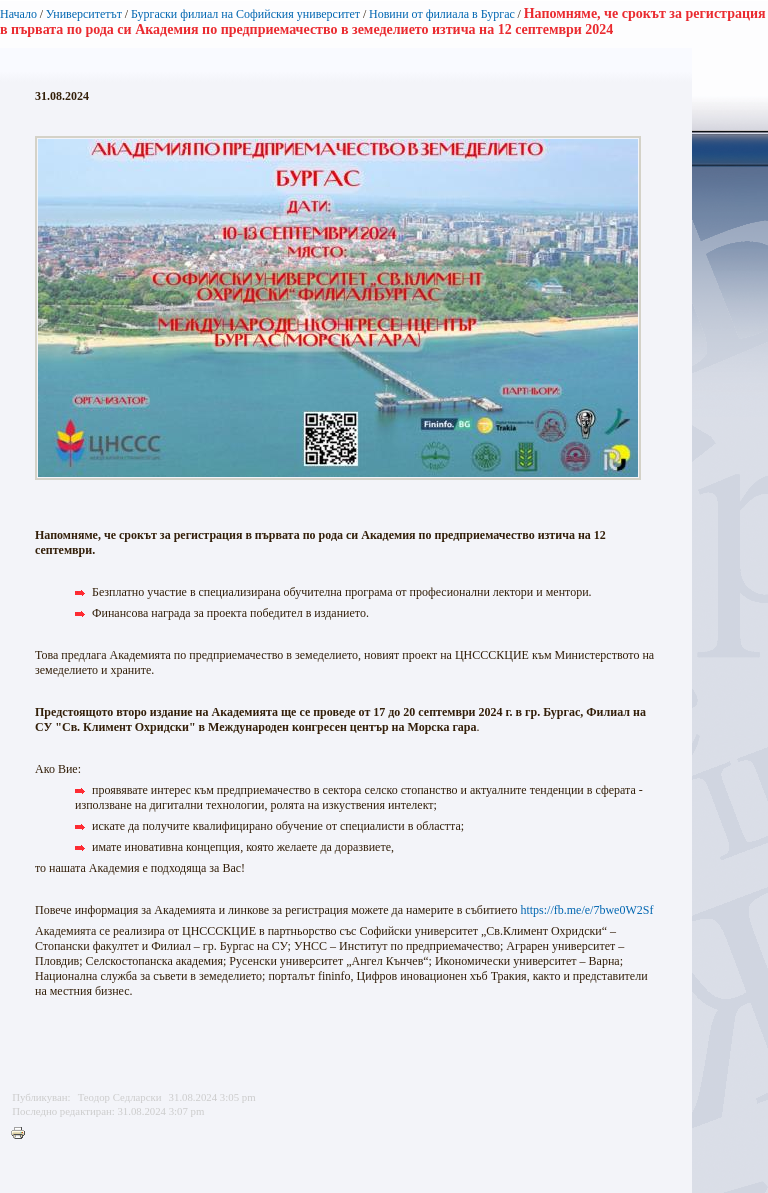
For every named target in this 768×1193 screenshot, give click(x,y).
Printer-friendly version (23, 1134)
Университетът (84, 14)
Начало (18, 14)
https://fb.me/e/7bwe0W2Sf (586, 910)
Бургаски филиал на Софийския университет (245, 14)
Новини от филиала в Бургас (442, 14)
